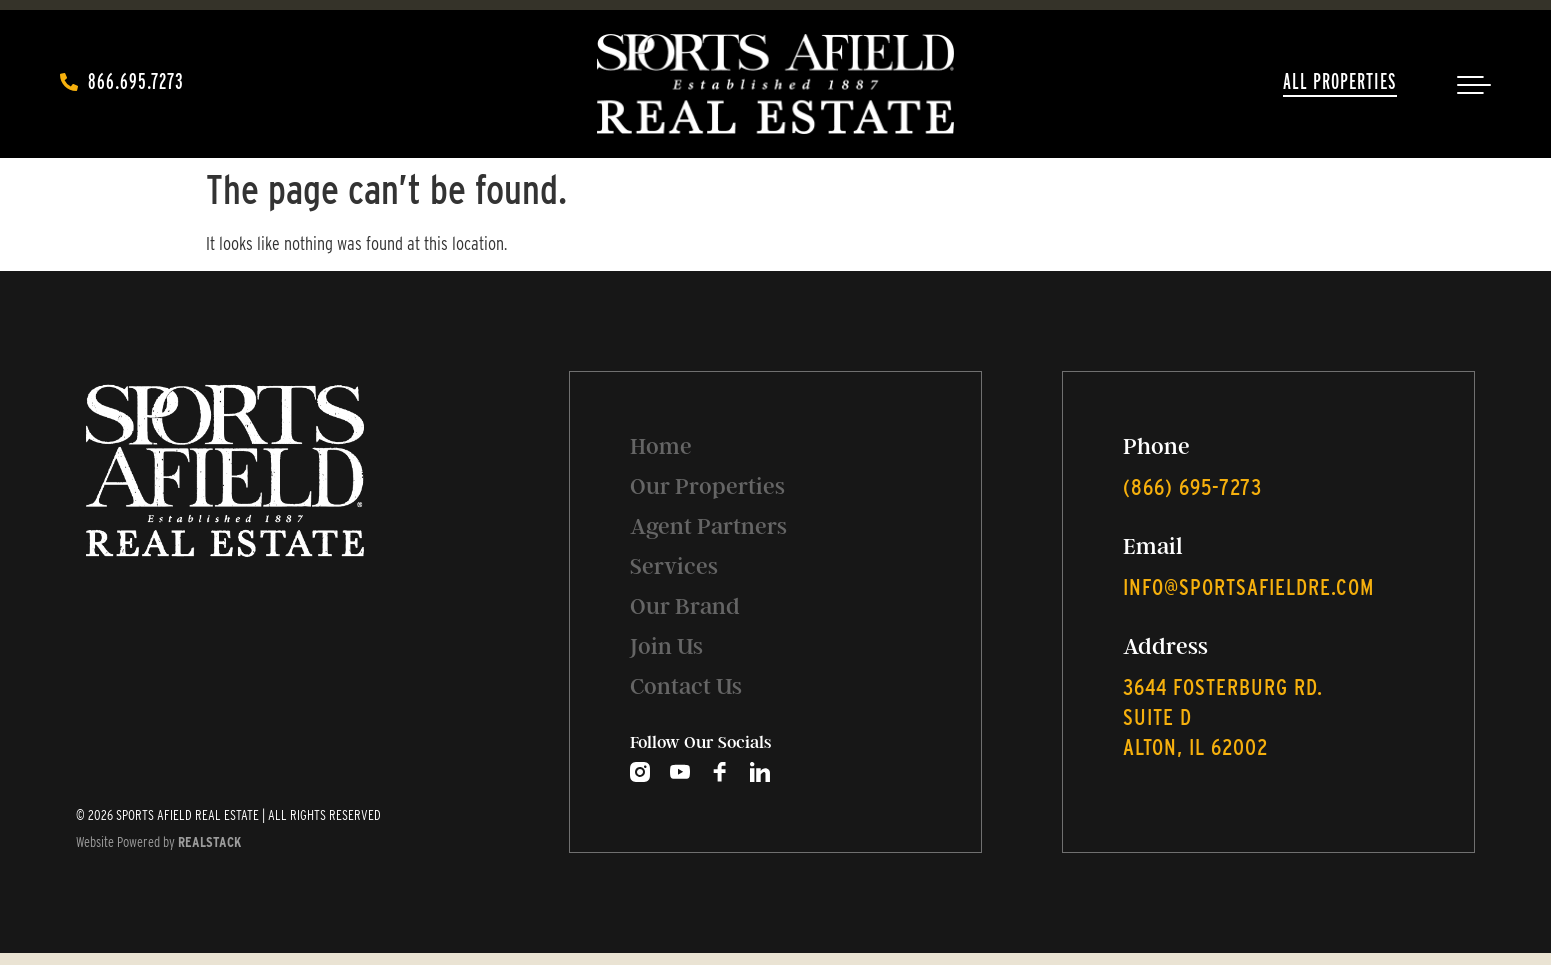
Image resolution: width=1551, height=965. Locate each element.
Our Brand (685, 606)
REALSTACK (209, 842)
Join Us (666, 646)
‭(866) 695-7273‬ (1192, 487)
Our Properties (707, 486)
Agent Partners (708, 526)
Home (661, 446)
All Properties (1340, 81)
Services (674, 566)
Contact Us (686, 686)
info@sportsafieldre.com (1248, 587)
